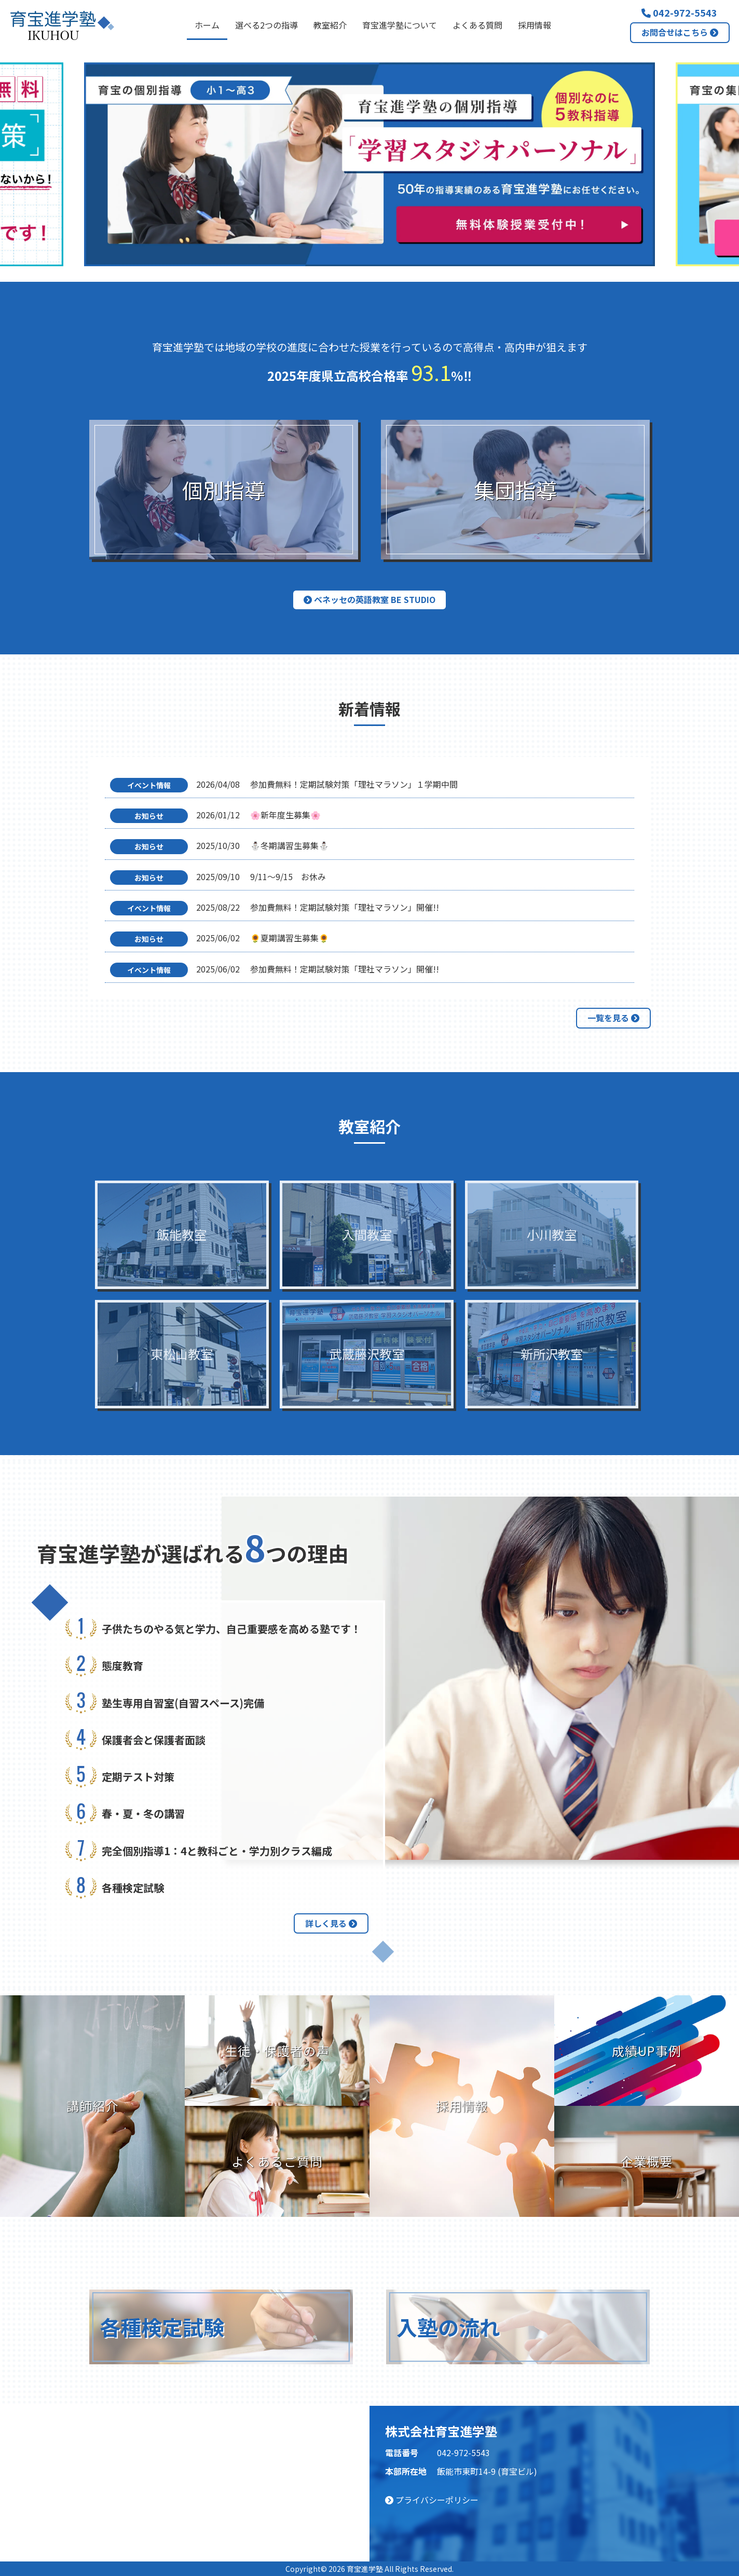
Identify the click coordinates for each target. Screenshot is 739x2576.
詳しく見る (331, 1923)
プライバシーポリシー (431, 2499)
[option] (369, 164)
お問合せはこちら (679, 32)
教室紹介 (330, 25)
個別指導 (223, 490)
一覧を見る (613, 1017)
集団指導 (515, 490)
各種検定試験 (162, 2327)
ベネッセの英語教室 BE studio (369, 599)
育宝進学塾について (399, 25)
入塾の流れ (448, 2327)
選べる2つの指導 (266, 25)
